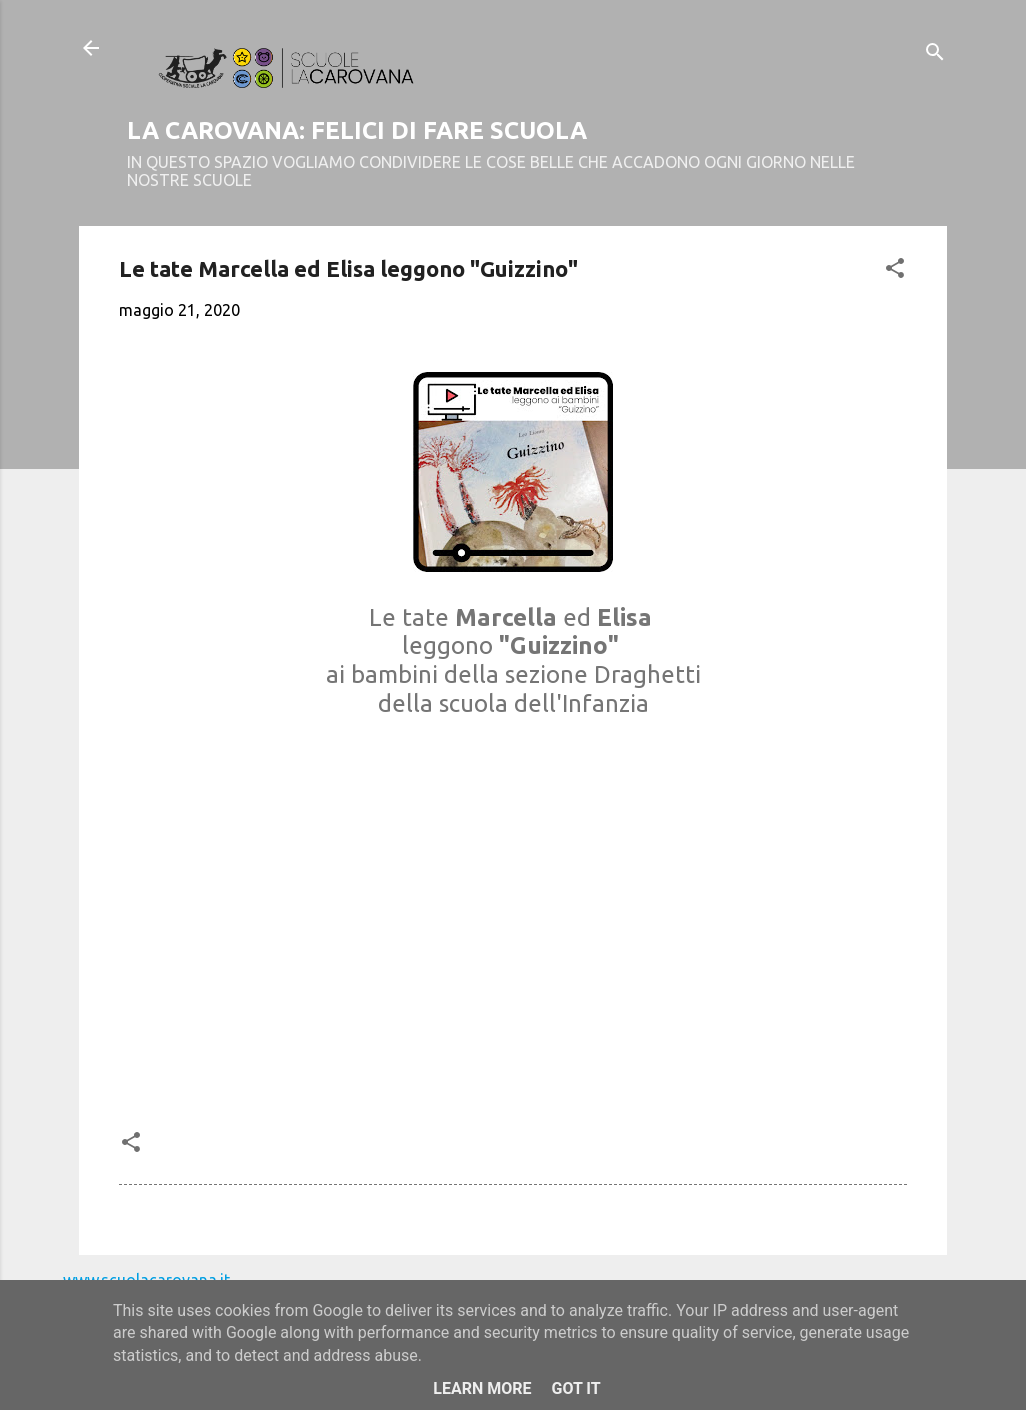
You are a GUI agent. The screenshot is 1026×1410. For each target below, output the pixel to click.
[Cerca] (935, 54)
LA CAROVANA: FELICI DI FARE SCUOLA (357, 130)
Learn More (482, 1388)
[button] (895, 271)
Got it (575, 1388)
